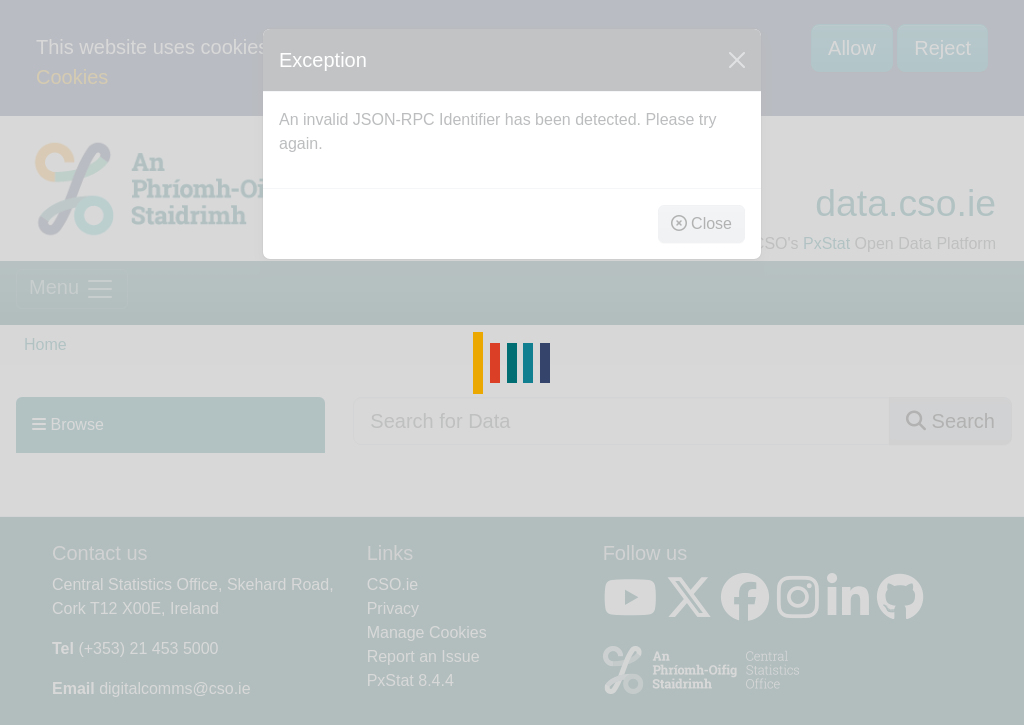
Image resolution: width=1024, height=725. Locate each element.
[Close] (737, 60)
